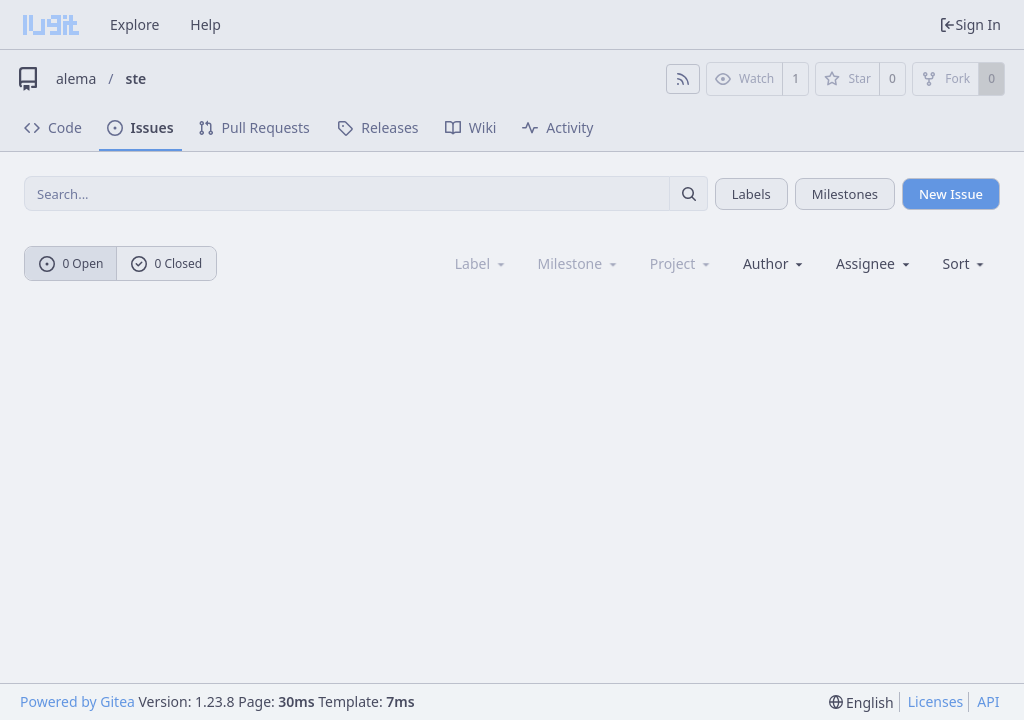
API (988, 701)
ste (136, 78)
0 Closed (167, 263)
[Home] (51, 25)
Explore (134, 24)
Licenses (936, 701)
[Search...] (688, 193)
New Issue (951, 194)
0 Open (71, 263)
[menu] (965, 263)
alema (76, 78)
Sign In (970, 24)
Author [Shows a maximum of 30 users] (774, 263)
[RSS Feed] (683, 79)
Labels (751, 194)
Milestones (845, 194)
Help (205, 24)
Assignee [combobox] (874, 263)
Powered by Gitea (77, 701)
